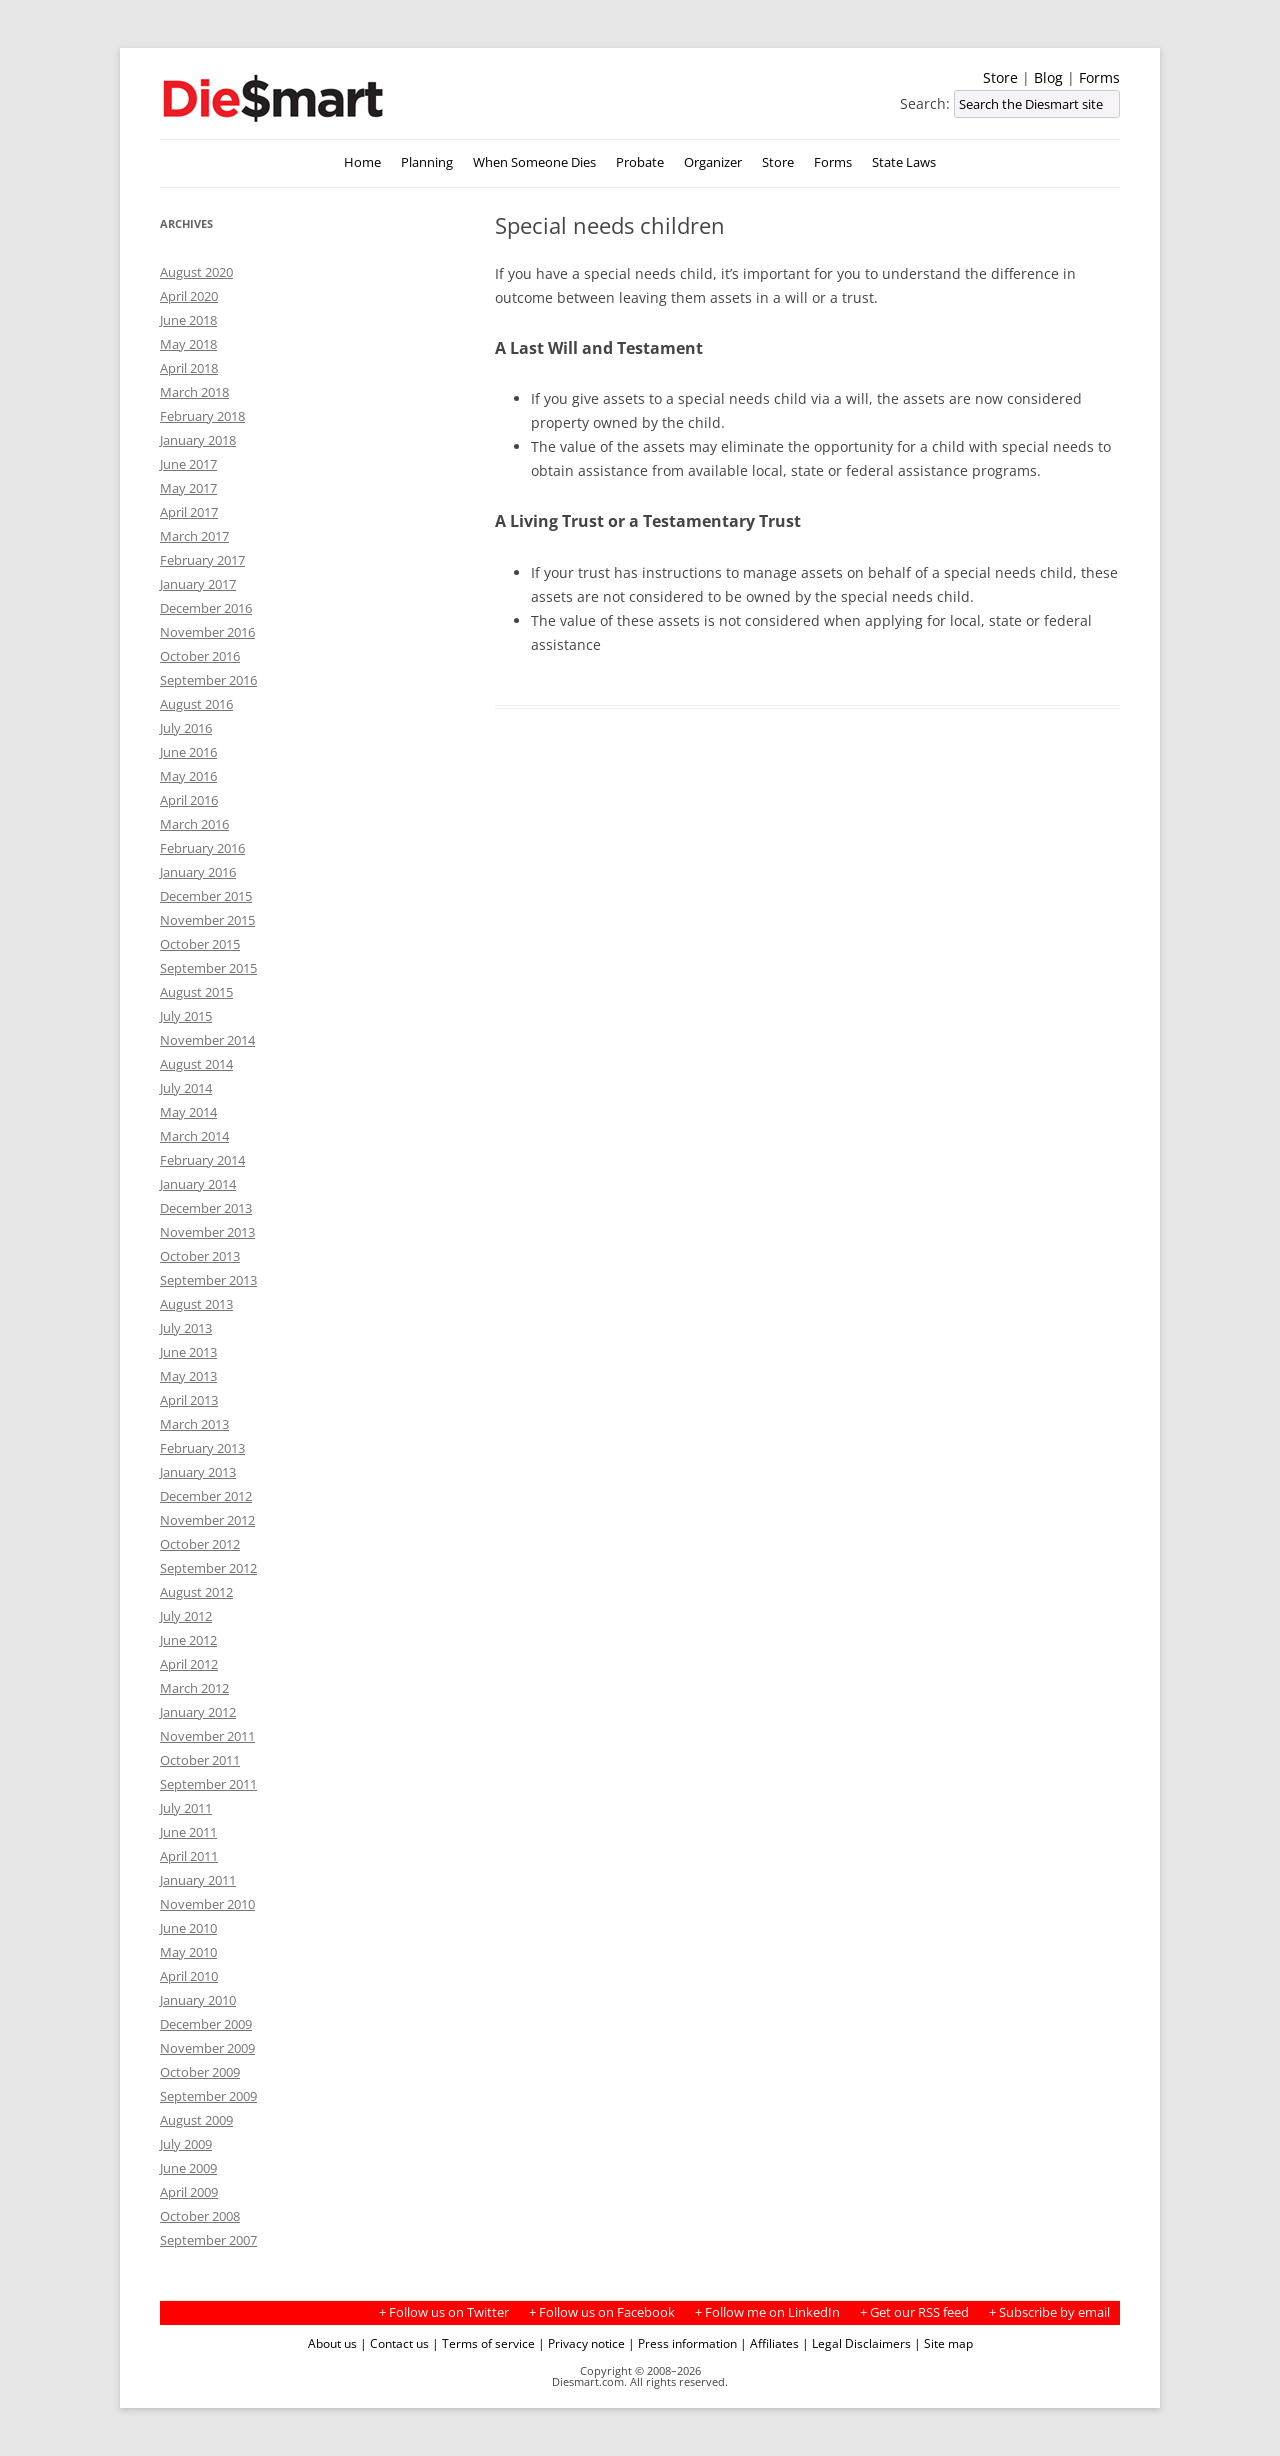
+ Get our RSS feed (914, 2312)
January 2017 (198, 584)
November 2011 (207, 1736)
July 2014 (186, 1088)
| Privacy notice (581, 2343)
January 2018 (198, 440)
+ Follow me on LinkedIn (767, 2312)
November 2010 (207, 1904)
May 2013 (188, 1376)
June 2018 (188, 320)
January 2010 (198, 2000)
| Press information (682, 2343)
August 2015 (196, 992)
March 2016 (194, 824)
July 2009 (186, 2144)
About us (332, 2343)
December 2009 (206, 2024)
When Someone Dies (534, 162)
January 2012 (198, 1712)
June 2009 (188, 2168)
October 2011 (200, 1760)
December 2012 (206, 1496)
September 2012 (208, 1568)
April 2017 (189, 512)
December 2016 (206, 608)
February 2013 (202, 1448)
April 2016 (189, 800)
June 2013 (188, 1352)
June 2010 (188, 1928)
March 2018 (194, 392)
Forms (1099, 77)
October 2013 (200, 1256)
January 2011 (198, 1880)
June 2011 (188, 1832)
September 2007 (208, 2240)
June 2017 (188, 464)
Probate (640, 162)
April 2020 (189, 296)
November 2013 (207, 1232)
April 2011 (189, 1856)
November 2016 (207, 632)
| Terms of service (483, 2343)
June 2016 (188, 752)
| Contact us (394, 2343)
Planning (427, 162)
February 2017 (202, 560)
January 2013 (198, 1472)
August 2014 (196, 1064)
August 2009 (196, 2120)
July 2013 (186, 1328)
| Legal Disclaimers (856, 2343)
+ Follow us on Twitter (444, 2312)
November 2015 (207, 920)
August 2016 (196, 704)
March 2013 (194, 1424)
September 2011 (208, 1784)
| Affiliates (769, 2343)
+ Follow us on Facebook (602, 2312)
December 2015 (206, 896)
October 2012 (200, 1544)
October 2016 (200, 656)
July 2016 (186, 728)
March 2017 (194, 536)
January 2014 (198, 1184)
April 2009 (189, 2192)
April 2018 (189, 368)
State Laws (904, 162)
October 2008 (200, 2216)
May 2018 (188, 344)
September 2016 (208, 680)
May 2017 (188, 488)
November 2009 (207, 2048)
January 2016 (198, 872)
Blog (1048, 77)
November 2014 (207, 1040)
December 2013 (206, 1208)
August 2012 (196, 1592)
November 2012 (207, 1520)
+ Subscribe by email (1049, 2312)
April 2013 (189, 1400)
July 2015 (186, 1016)
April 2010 (189, 1976)
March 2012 (194, 1688)
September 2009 (208, 2096)
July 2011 (186, 1808)
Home (362, 162)
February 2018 (202, 416)
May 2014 (188, 1112)
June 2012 (188, 1640)
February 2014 (202, 1160)
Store (1000, 77)
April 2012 (189, 1664)
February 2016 (202, 848)
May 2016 (188, 776)
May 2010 (188, 1952)
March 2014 (194, 1136)
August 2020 (196, 272)
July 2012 (186, 1616)
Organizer (713, 162)
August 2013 (196, 1304)
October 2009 (200, 2072)
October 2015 (200, 944)
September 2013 (208, 1280)
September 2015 (208, 968)
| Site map (943, 2343)
